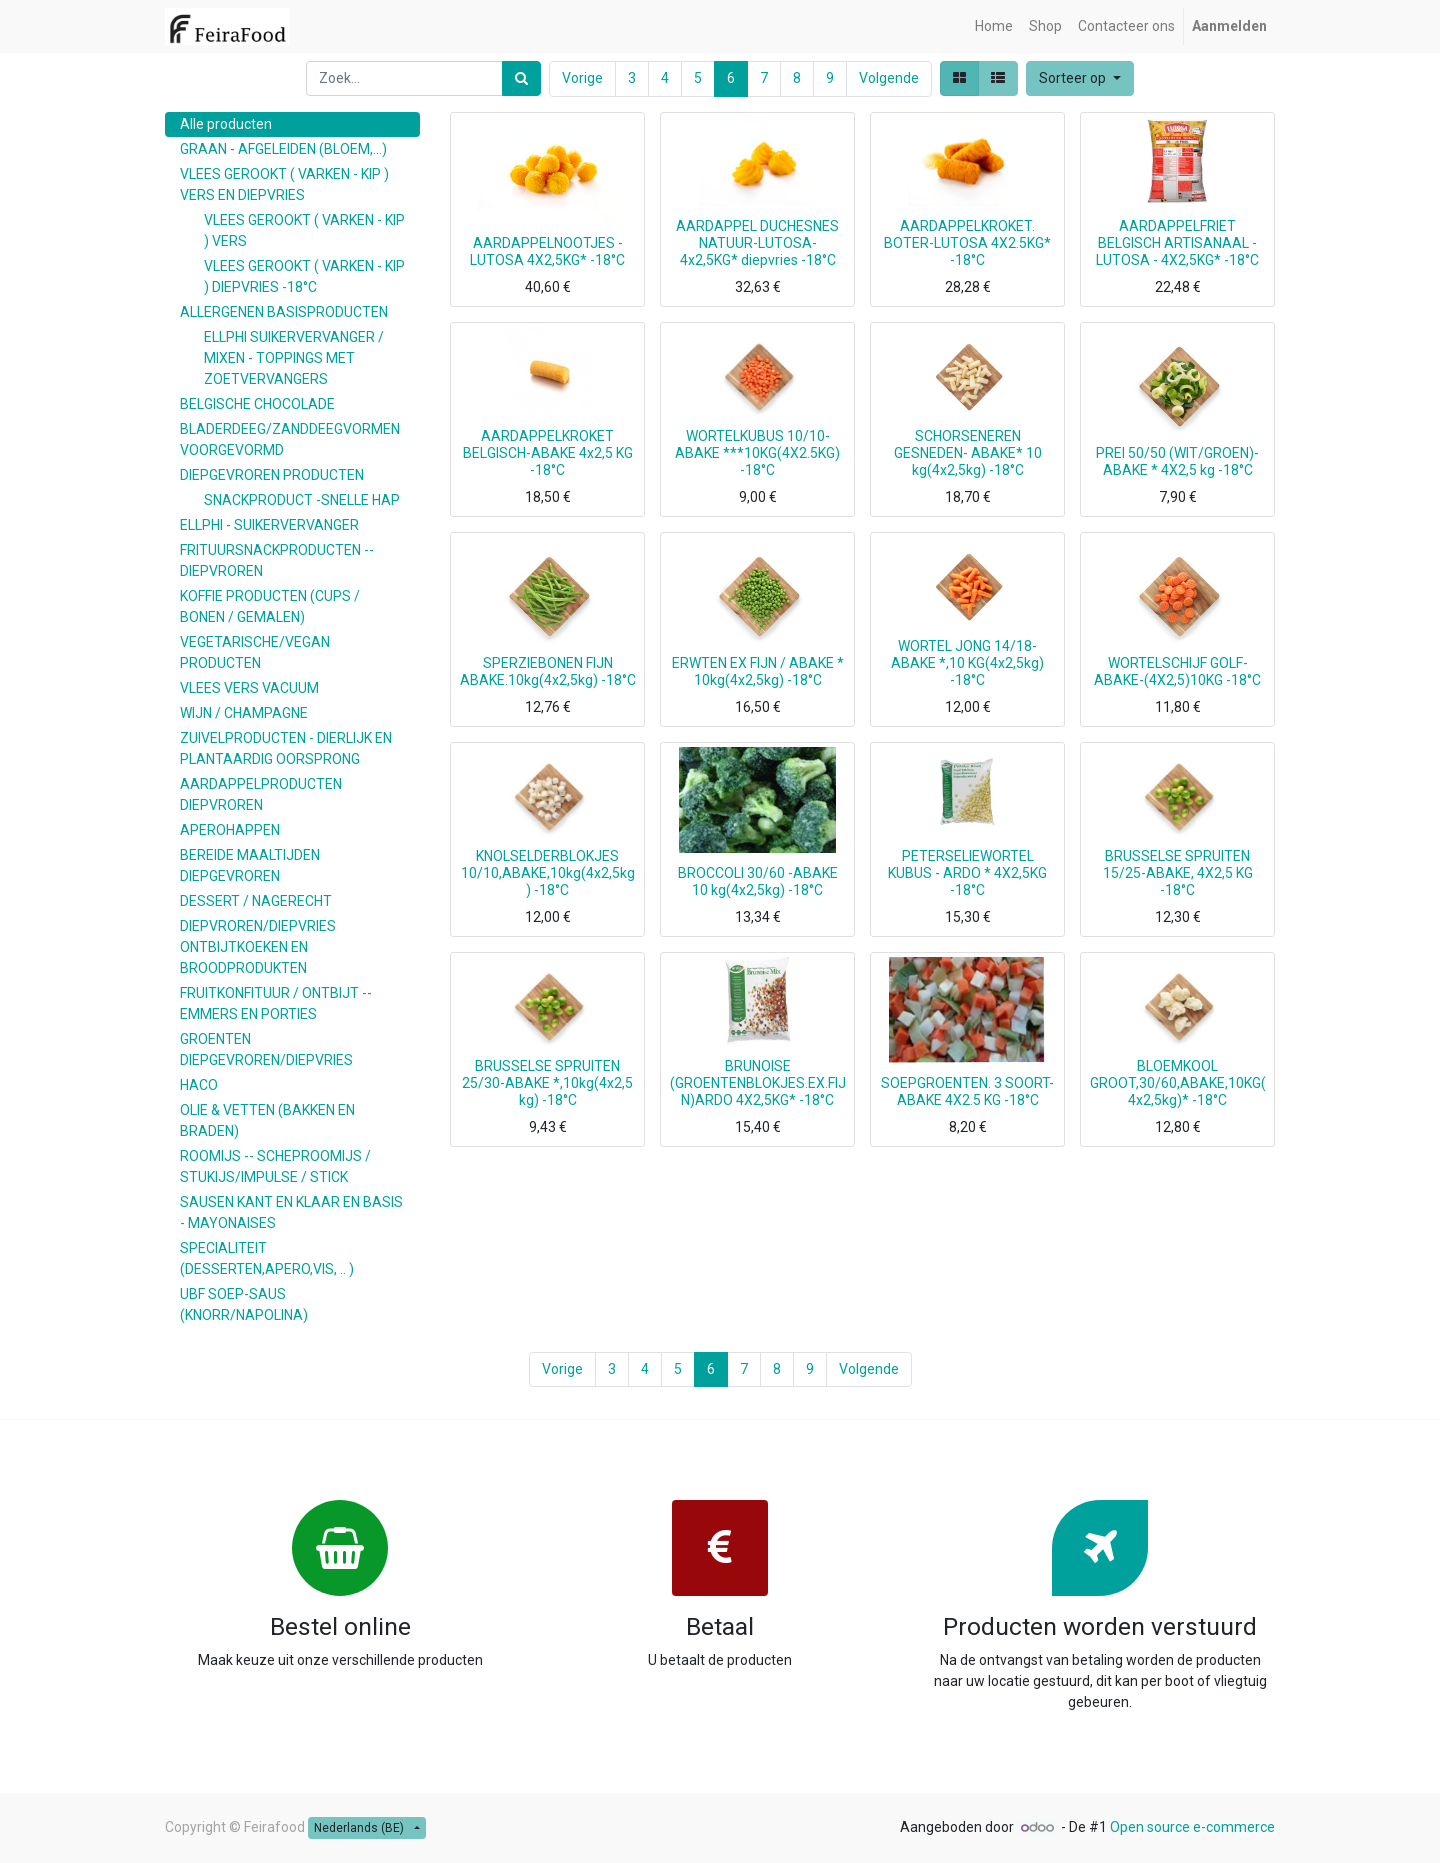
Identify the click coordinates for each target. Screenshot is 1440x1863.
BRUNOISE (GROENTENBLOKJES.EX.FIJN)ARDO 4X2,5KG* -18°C (758, 1083)
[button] (1080, 78)
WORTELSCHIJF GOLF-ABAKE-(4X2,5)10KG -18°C (1177, 671)
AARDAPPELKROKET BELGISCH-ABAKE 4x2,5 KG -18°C (548, 453)
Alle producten (226, 124)
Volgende (889, 78)
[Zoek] (521, 78)
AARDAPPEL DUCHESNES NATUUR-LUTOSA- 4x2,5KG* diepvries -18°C (757, 243)
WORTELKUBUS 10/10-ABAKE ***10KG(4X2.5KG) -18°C (757, 453)
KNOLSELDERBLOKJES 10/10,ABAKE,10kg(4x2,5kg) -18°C (548, 873)
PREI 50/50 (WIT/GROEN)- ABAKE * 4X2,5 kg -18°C (1177, 461)
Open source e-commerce (1192, 1827)
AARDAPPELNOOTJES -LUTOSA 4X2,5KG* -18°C (547, 251)
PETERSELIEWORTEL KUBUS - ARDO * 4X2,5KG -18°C (967, 873)
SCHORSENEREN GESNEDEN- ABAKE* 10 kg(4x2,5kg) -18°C (968, 453)
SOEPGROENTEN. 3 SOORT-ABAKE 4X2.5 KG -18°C (967, 1091)
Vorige (582, 78)
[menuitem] (994, 26)
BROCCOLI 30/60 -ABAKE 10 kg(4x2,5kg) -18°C (758, 881)
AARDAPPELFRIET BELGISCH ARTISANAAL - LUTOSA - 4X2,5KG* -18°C (1177, 243)
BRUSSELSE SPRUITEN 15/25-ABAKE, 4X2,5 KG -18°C (1178, 873)
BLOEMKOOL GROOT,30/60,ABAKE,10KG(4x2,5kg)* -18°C (1178, 1083)
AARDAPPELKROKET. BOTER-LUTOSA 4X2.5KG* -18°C (967, 243)
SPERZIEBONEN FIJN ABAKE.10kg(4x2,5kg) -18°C (548, 671)
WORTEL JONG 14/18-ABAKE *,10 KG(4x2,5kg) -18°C (967, 663)
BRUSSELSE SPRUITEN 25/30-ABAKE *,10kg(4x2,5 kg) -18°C (547, 1083)
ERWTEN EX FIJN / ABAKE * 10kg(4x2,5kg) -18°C (758, 671)
